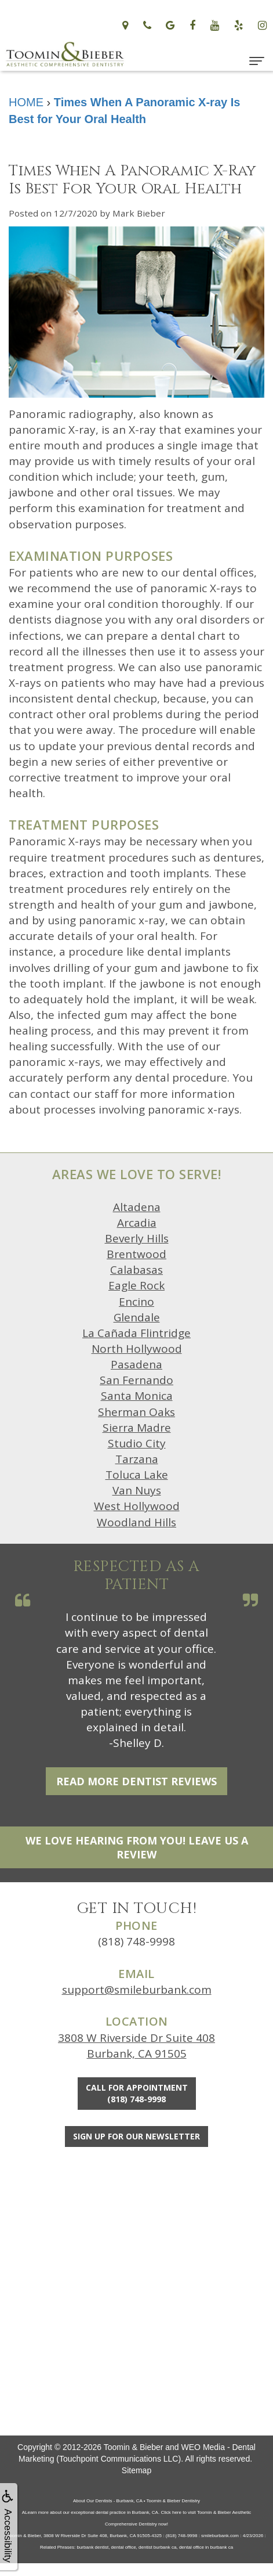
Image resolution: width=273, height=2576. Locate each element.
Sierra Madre (137, 1427)
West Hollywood (137, 1506)
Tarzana (136, 1459)
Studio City (137, 1443)
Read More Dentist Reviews (136, 1781)
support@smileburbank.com (137, 1989)
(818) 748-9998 (136, 1941)
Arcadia (136, 1222)
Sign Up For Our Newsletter (136, 2136)
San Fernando (136, 1380)
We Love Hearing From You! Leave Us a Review (137, 1847)
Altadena (137, 1207)
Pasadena (136, 1364)
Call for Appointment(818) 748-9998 (137, 2093)
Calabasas (136, 1269)
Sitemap (136, 2470)
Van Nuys (136, 1490)
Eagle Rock (136, 1285)
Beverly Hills (137, 1238)
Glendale (137, 1317)
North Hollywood (137, 1348)
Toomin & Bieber (133, 2447)
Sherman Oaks (136, 1411)
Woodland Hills (136, 1522)
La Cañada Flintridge (136, 1333)
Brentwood (136, 1254)
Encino (136, 1301)
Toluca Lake (136, 1474)
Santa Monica (137, 1395)
